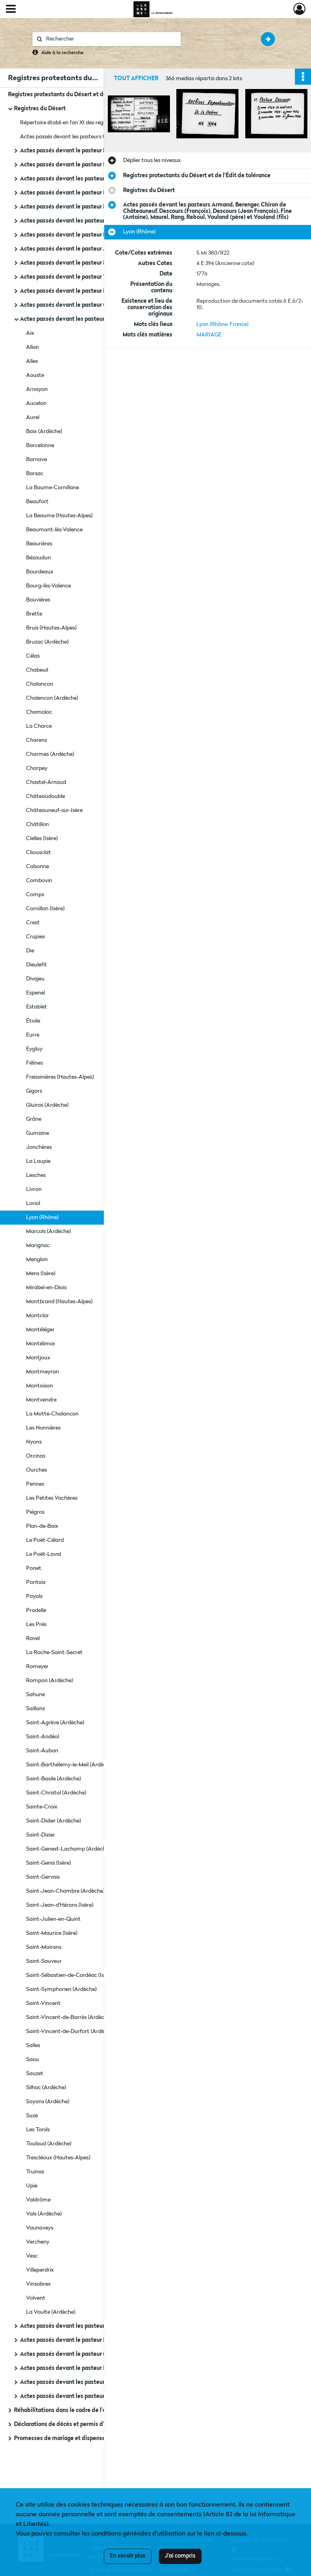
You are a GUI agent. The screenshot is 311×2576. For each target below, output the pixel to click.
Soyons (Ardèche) (47, 2101)
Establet (36, 1007)
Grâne (33, 1119)
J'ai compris (180, 2556)
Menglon (37, 1259)
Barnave (36, 459)
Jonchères (39, 1147)
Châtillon (37, 824)
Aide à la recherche (62, 53)
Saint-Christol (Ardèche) (56, 1793)
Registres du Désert (40, 108)
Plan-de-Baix (42, 1526)
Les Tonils (38, 2129)
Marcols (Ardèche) (48, 1231)
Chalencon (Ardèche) (52, 698)
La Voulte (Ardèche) (50, 2312)
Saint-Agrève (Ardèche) (55, 1722)
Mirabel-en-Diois (46, 1287)
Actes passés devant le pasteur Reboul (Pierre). (82, 165)
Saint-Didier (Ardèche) (53, 1821)
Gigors (34, 1091)
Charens (36, 740)
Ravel (33, 1638)
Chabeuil (37, 670)
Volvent (35, 2298)
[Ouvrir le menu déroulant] (11, 9)
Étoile (33, 1021)
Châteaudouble (45, 796)
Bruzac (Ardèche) (47, 642)
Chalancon (39, 684)
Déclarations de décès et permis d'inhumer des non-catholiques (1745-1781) (94, 2424)
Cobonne (37, 866)
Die (30, 951)
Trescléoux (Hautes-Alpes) (58, 2158)
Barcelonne (40, 445)
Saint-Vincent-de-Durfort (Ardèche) (70, 2031)
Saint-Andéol (42, 1737)
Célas (33, 656)
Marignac (38, 1245)
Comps (35, 894)
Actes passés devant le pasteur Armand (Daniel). (84, 249)
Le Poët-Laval (43, 1554)
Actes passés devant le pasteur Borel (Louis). (78, 2340)
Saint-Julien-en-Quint (53, 1919)
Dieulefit (36, 965)
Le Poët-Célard (45, 1540)
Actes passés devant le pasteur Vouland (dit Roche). (88, 277)
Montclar (37, 1315)
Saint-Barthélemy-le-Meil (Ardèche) (70, 1765)
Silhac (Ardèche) (46, 2087)
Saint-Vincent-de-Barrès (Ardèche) (69, 2017)
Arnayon (37, 389)
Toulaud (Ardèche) (48, 2144)
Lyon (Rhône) (42, 1217)
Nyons (34, 1442)
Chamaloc (39, 712)
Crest (33, 922)
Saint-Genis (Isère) (48, 1863)
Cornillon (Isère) (45, 908)
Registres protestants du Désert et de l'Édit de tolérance (82, 94)
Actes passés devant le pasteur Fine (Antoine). (81, 193)
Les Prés (36, 1624)
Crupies (35, 937)
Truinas (35, 2172)
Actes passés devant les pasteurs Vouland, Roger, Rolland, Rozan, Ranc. (100, 2396)
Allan (32, 347)
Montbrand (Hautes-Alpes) (59, 1301)
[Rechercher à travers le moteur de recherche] (110, 39)
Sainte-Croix (41, 1807)
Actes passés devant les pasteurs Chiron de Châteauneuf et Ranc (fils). (100, 2326)
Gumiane (37, 1133)
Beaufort (37, 501)
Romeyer (37, 1666)
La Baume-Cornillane (52, 487)
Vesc (32, 2256)
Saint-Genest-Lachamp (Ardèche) (68, 1849)
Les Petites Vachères (51, 1498)
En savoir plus (127, 2556)
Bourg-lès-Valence (48, 586)
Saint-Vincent (43, 2003)
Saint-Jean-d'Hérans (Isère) (59, 1905)
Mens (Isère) (40, 1273)
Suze (32, 2115)
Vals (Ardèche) (44, 2214)
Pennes (35, 1484)
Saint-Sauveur (44, 1961)
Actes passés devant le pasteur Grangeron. (76, 2354)
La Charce (39, 726)
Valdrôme (38, 2200)
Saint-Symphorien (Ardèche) (61, 1989)
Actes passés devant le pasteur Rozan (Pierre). (80, 235)
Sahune (35, 1694)
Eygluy (34, 1049)
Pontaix (36, 1582)
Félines (34, 1063)
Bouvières (38, 600)
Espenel (35, 993)
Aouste (35, 375)
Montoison (39, 1386)
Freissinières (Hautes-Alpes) (60, 1077)
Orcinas (35, 1456)
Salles (33, 2045)
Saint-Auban (42, 1751)
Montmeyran (42, 1372)
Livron (34, 1189)
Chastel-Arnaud (46, 782)
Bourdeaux (39, 572)
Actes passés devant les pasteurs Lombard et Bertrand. (93, 221)
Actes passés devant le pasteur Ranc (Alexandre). (84, 151)
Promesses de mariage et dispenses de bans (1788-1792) (87, 2438)
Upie (31, 2186)
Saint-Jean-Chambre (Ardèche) (65, 1891)
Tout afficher (136, 78)
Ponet (33, 1568)
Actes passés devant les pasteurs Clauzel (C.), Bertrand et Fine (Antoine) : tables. (100, 137)
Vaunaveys (39, 2228)
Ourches (36, 1470)
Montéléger (40, 1330)
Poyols (34, 1596)
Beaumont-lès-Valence (54, 530)
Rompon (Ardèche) (49, 1680)
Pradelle (36, 1610)
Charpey (36, 768)
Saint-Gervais (43, 1877)
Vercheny (37, 2242)
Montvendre (41, 1400)
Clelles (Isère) (42, 838)
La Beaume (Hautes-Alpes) (59, 515)
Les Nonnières (43, 1428)
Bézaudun (38, 558)
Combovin (39, 880)
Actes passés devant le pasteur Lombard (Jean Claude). (93, 207)
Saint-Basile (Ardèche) (53, 1779)
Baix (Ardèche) (44, 431)
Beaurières (39, 544)
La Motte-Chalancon (52, 1414)
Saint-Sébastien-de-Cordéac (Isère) (69, 1975)
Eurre (32, 1035)
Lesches (36, 1175)
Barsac (34, 473)
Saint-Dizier (40, 1835)
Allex (32, 361)
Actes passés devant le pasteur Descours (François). (88, 263)
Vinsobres (38, 2284)
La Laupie (38, 1161)
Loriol (33, 1203)
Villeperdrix (40, 2270)
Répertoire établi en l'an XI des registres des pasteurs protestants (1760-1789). (100, 123)
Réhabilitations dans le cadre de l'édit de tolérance (80, 2410)
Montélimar (40, 1344)
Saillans (35, 1708)
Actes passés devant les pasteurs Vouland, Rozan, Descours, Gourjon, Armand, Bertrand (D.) (100, 2382)
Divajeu (35, 979)
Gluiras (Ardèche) (47, 1105)
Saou (32, 2059)
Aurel (32, 417)
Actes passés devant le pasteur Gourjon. (72, 305)
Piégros (35, 1512)
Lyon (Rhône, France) (222, 324)
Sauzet (34, 2073)
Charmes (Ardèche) (50, 754)
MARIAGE (209, 335)
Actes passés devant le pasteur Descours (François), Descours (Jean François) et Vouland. (100, 291)
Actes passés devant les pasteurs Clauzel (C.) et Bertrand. (96, 179)
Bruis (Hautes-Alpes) (51, 628)
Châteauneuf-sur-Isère (54, 810)
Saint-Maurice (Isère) (51, 1933)
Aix (30, 333)
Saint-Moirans (43, 1947)
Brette (34, 614)
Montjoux (38, 1358)
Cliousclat (38, 852)
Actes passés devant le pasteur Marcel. (71, 2368)
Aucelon (36, 403)
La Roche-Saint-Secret (54, 1652)
